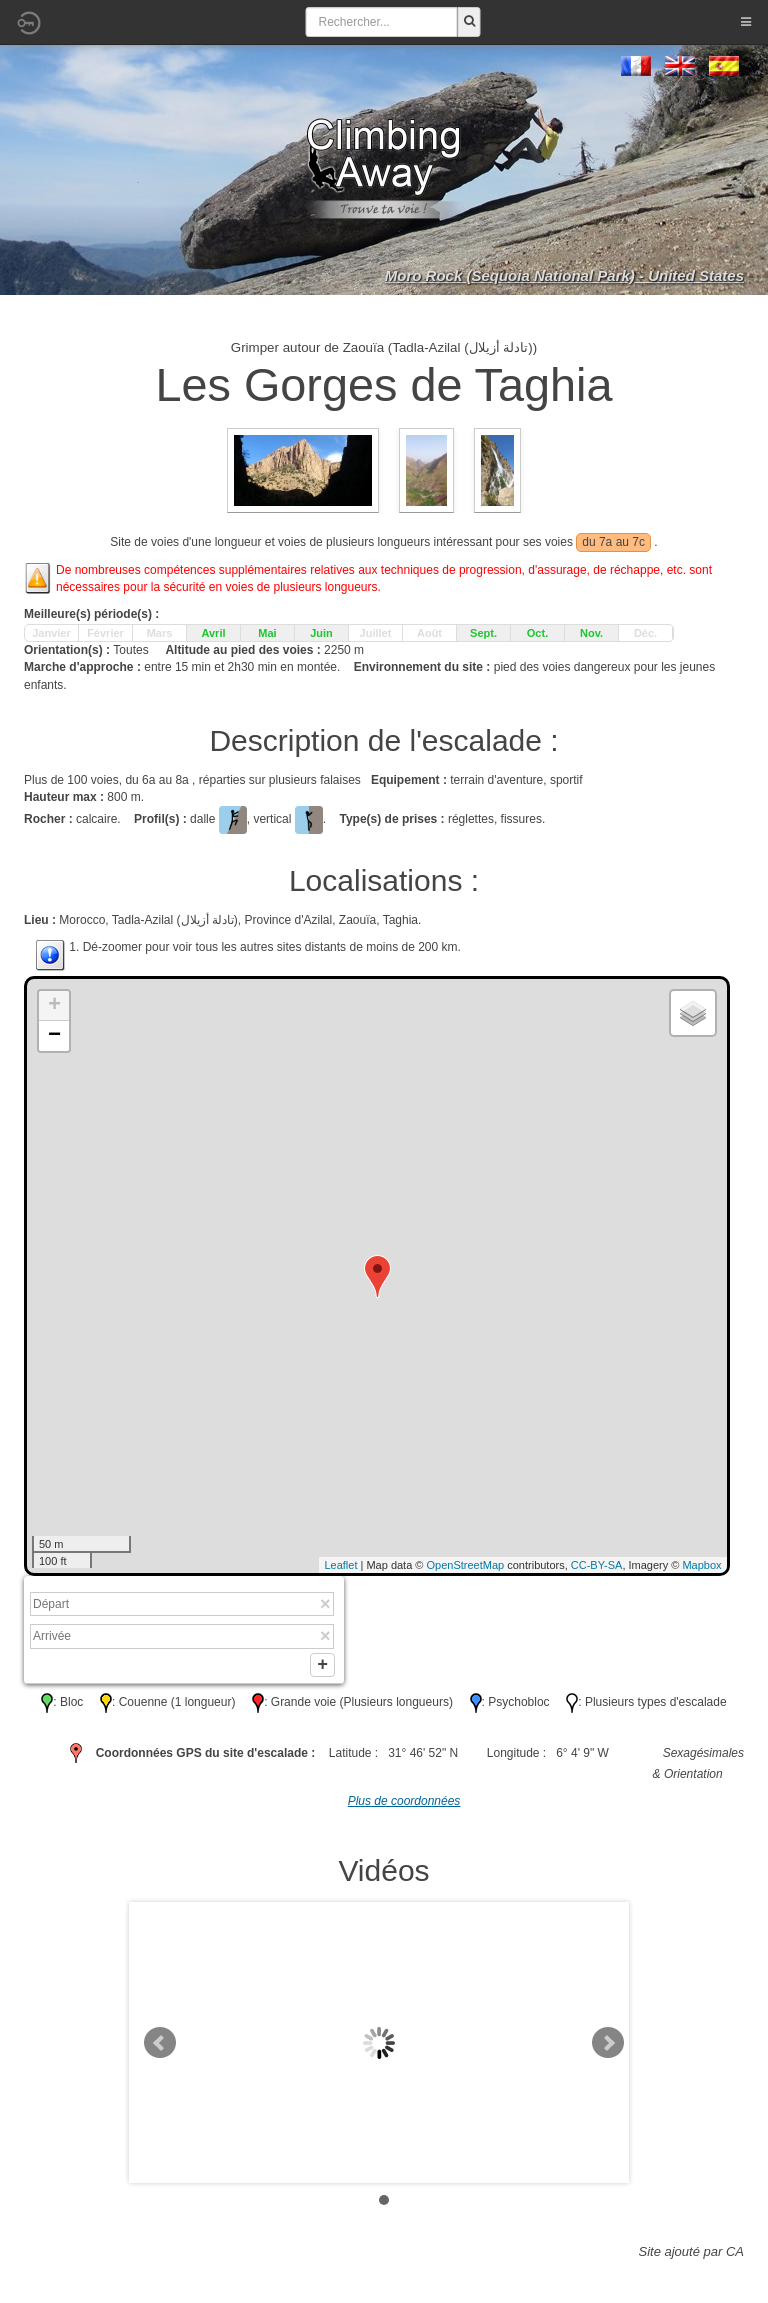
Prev (160, 2047)
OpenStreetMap (466, 1565)
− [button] (54, 1036)
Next (608, 2047)
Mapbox (701, 1565)
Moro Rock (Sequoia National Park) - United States (564, 275)
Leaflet (340, 1565)
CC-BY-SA (597, 1565)
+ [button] (54, 1006)
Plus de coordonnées (404, 1805)
